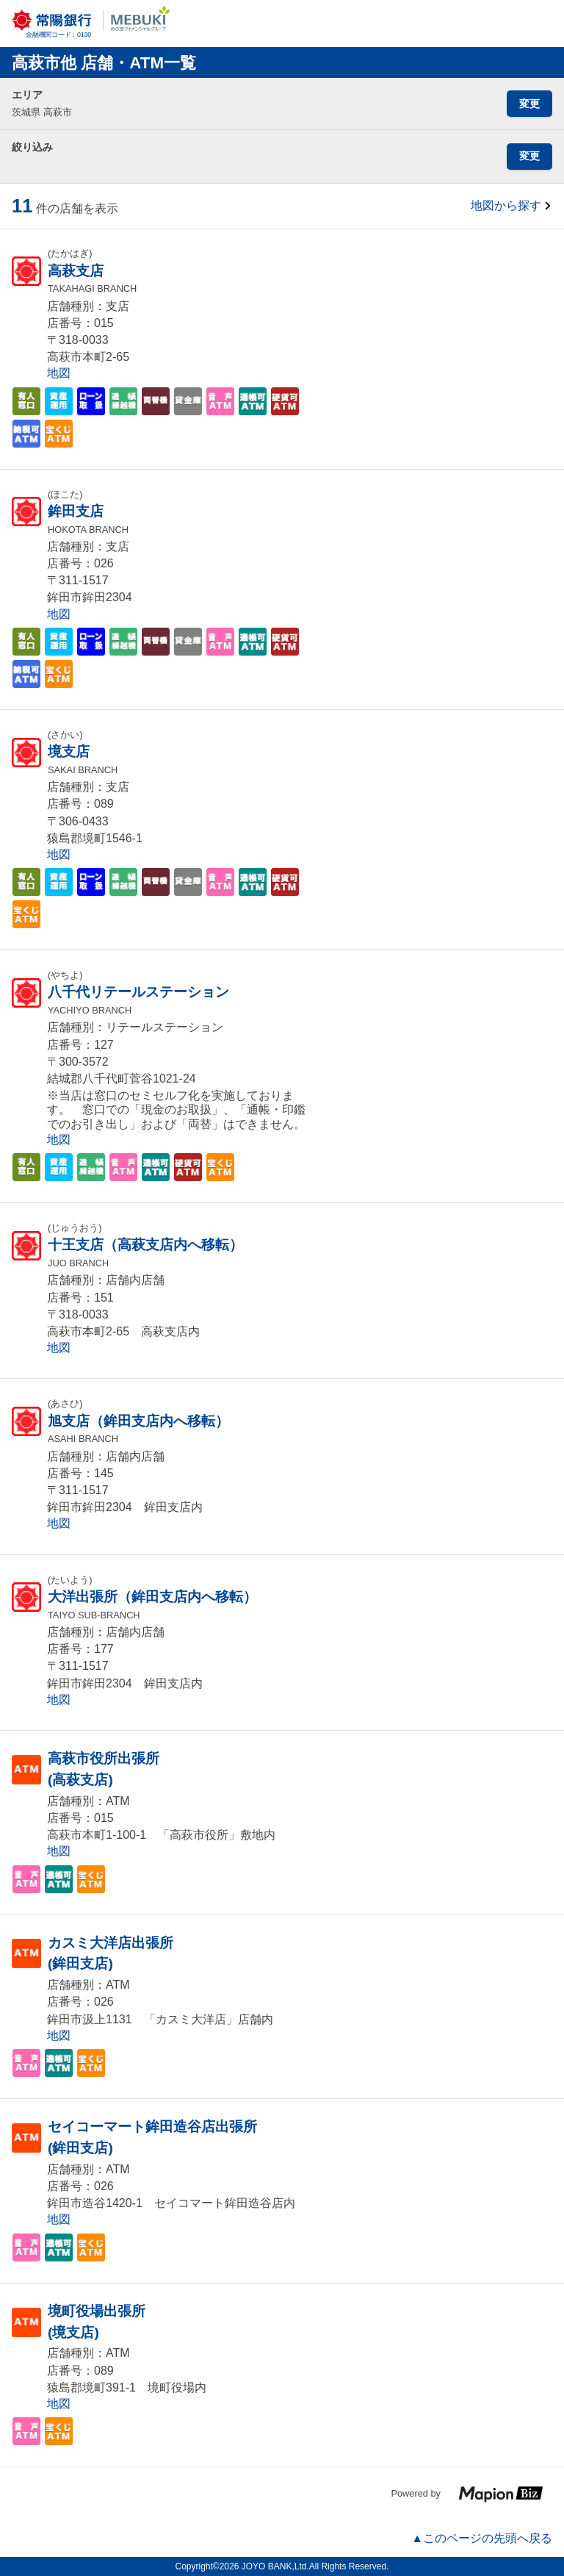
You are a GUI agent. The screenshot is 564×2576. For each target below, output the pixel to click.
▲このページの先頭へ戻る (481, 2538)
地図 (58, 373)
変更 (529, 104)
